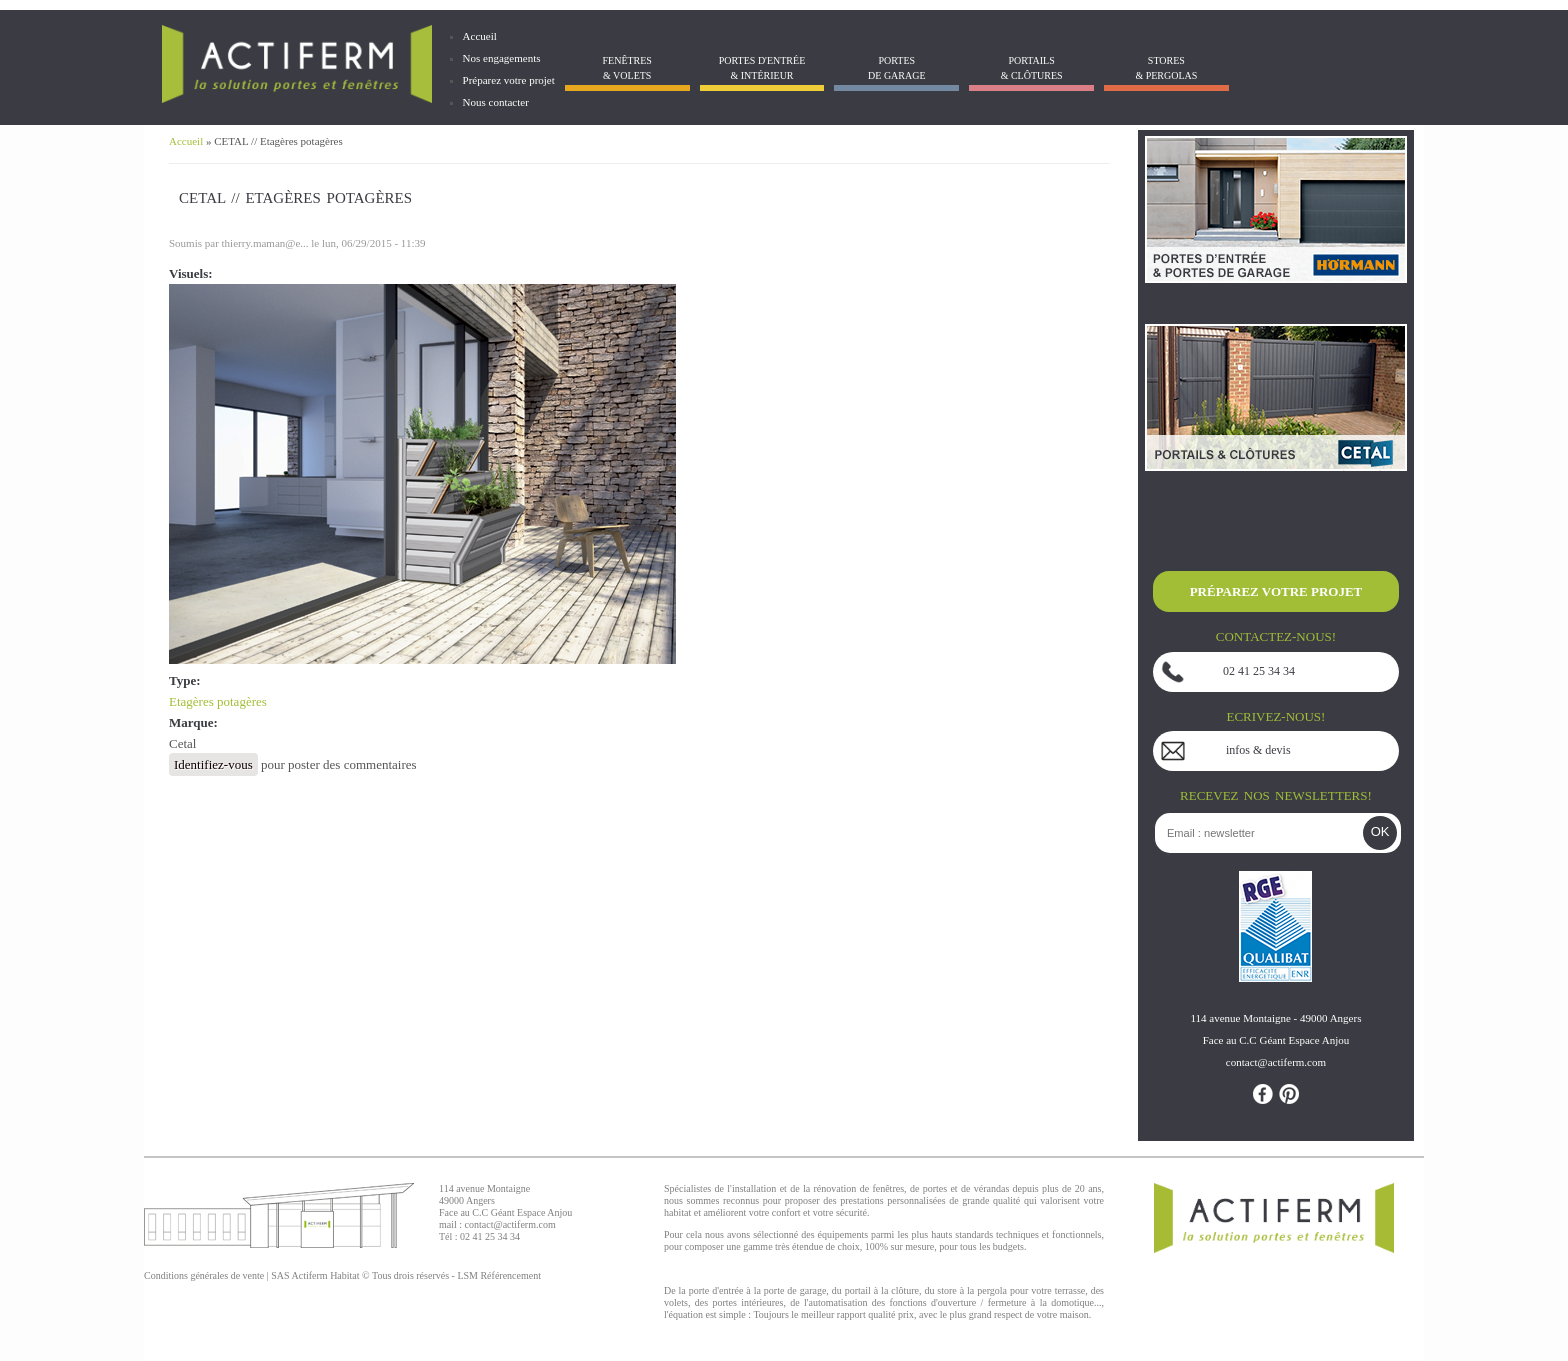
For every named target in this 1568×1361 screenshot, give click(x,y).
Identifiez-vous (213, 764)
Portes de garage (897, 68)
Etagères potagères (218, 701)
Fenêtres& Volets (626, 68)
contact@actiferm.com (510, 1224)
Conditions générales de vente (204, 1275)
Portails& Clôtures (1032, 68)
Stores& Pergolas (1166, 68)
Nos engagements (502, 58)
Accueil (480, 36)
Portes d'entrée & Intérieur (762, 68)
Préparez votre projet (509, 80)
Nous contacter (496, 102)
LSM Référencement (499, 1275)
